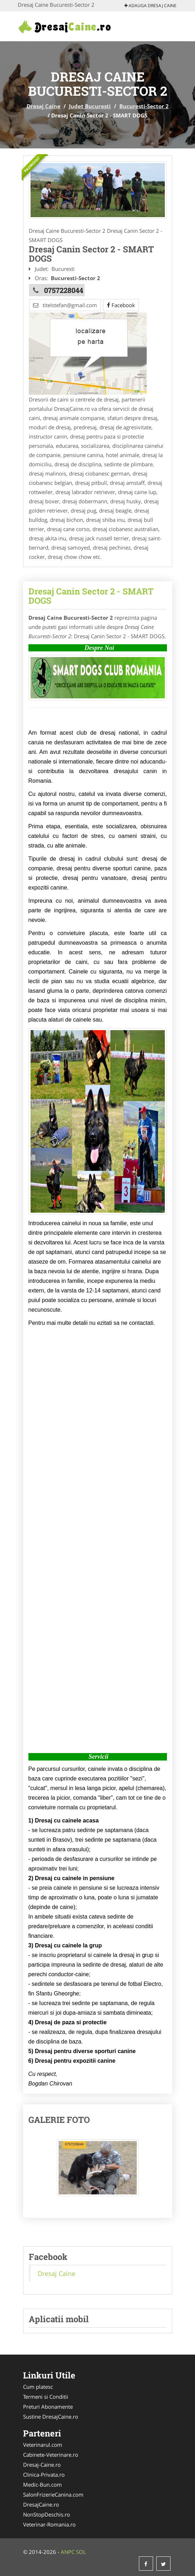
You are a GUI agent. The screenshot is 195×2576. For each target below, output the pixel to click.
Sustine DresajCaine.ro (50, 2416)
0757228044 (63, 290)
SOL (81, 2551)
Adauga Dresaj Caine (150, 5)
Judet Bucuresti (90, 106)
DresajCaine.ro (41, 2504)
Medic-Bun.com (42, 2484)
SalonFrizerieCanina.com (53, 2494)
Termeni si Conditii (45, 2396)
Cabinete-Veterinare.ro (50, 2454)
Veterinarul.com (42, 2444)
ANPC (68, 2551)
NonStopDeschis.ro (46, 2514)
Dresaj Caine (43, 106)
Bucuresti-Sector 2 (144, 106)
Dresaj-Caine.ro (42, 2464)
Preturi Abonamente (48, 2406)
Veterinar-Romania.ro (49, 2524)
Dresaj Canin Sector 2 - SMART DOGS (90, 596)
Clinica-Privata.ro (44, 2474)
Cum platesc (38, 2386)
